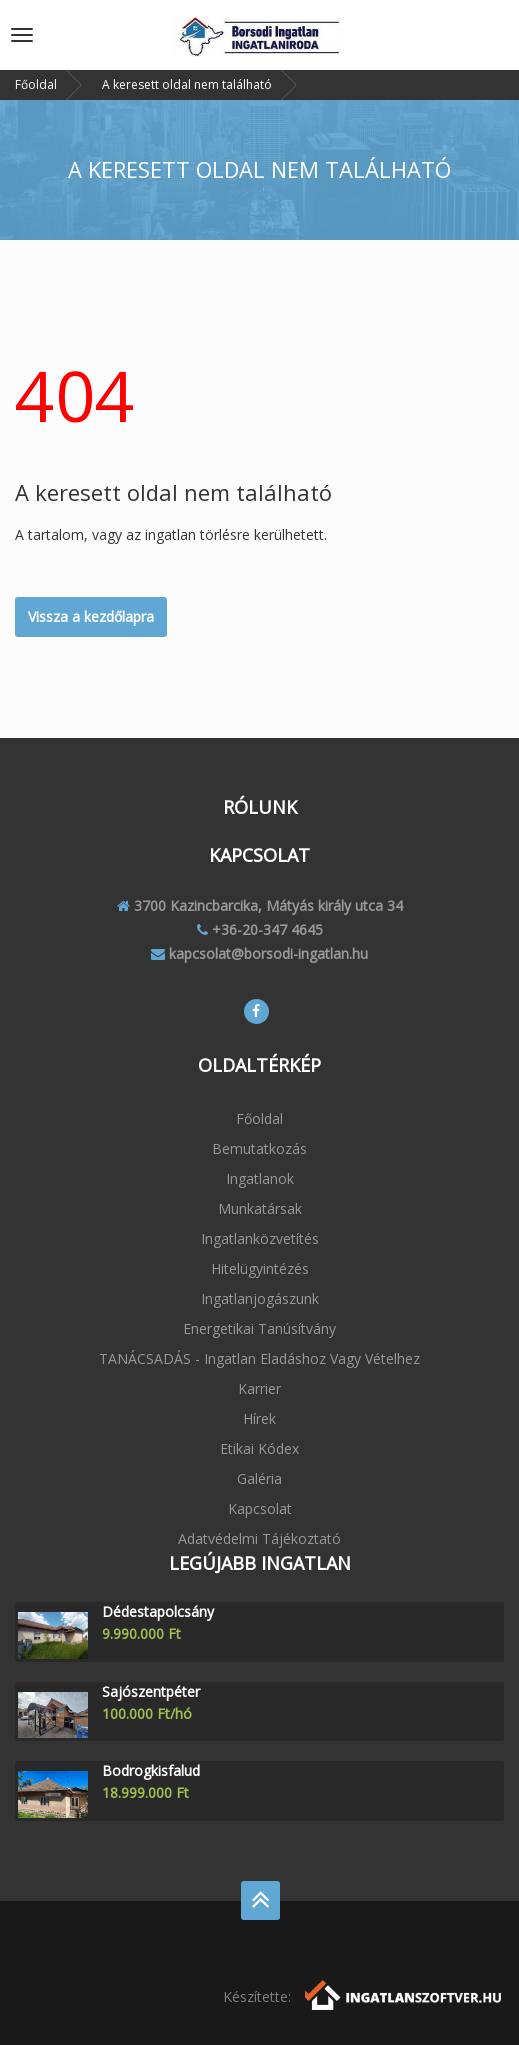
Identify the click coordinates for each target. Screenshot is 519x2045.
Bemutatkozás (259, 1148)
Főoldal (36, 84)
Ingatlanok (260, 1178)
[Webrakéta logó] (404, 1993)
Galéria (259, 1478)
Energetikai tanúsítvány (259, 1328)
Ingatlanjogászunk (260, 1298)
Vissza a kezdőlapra (91, 616)
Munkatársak (260, 1208)
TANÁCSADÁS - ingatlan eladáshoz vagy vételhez (259, 1358)
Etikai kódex (259, 1448)
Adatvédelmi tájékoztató (259, 1538)
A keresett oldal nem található (187, 84)
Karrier (259, 1388)
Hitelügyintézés (260, 1268)
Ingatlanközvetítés (260, 1238)
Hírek (259, 1418)
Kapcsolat (260, 1508)
